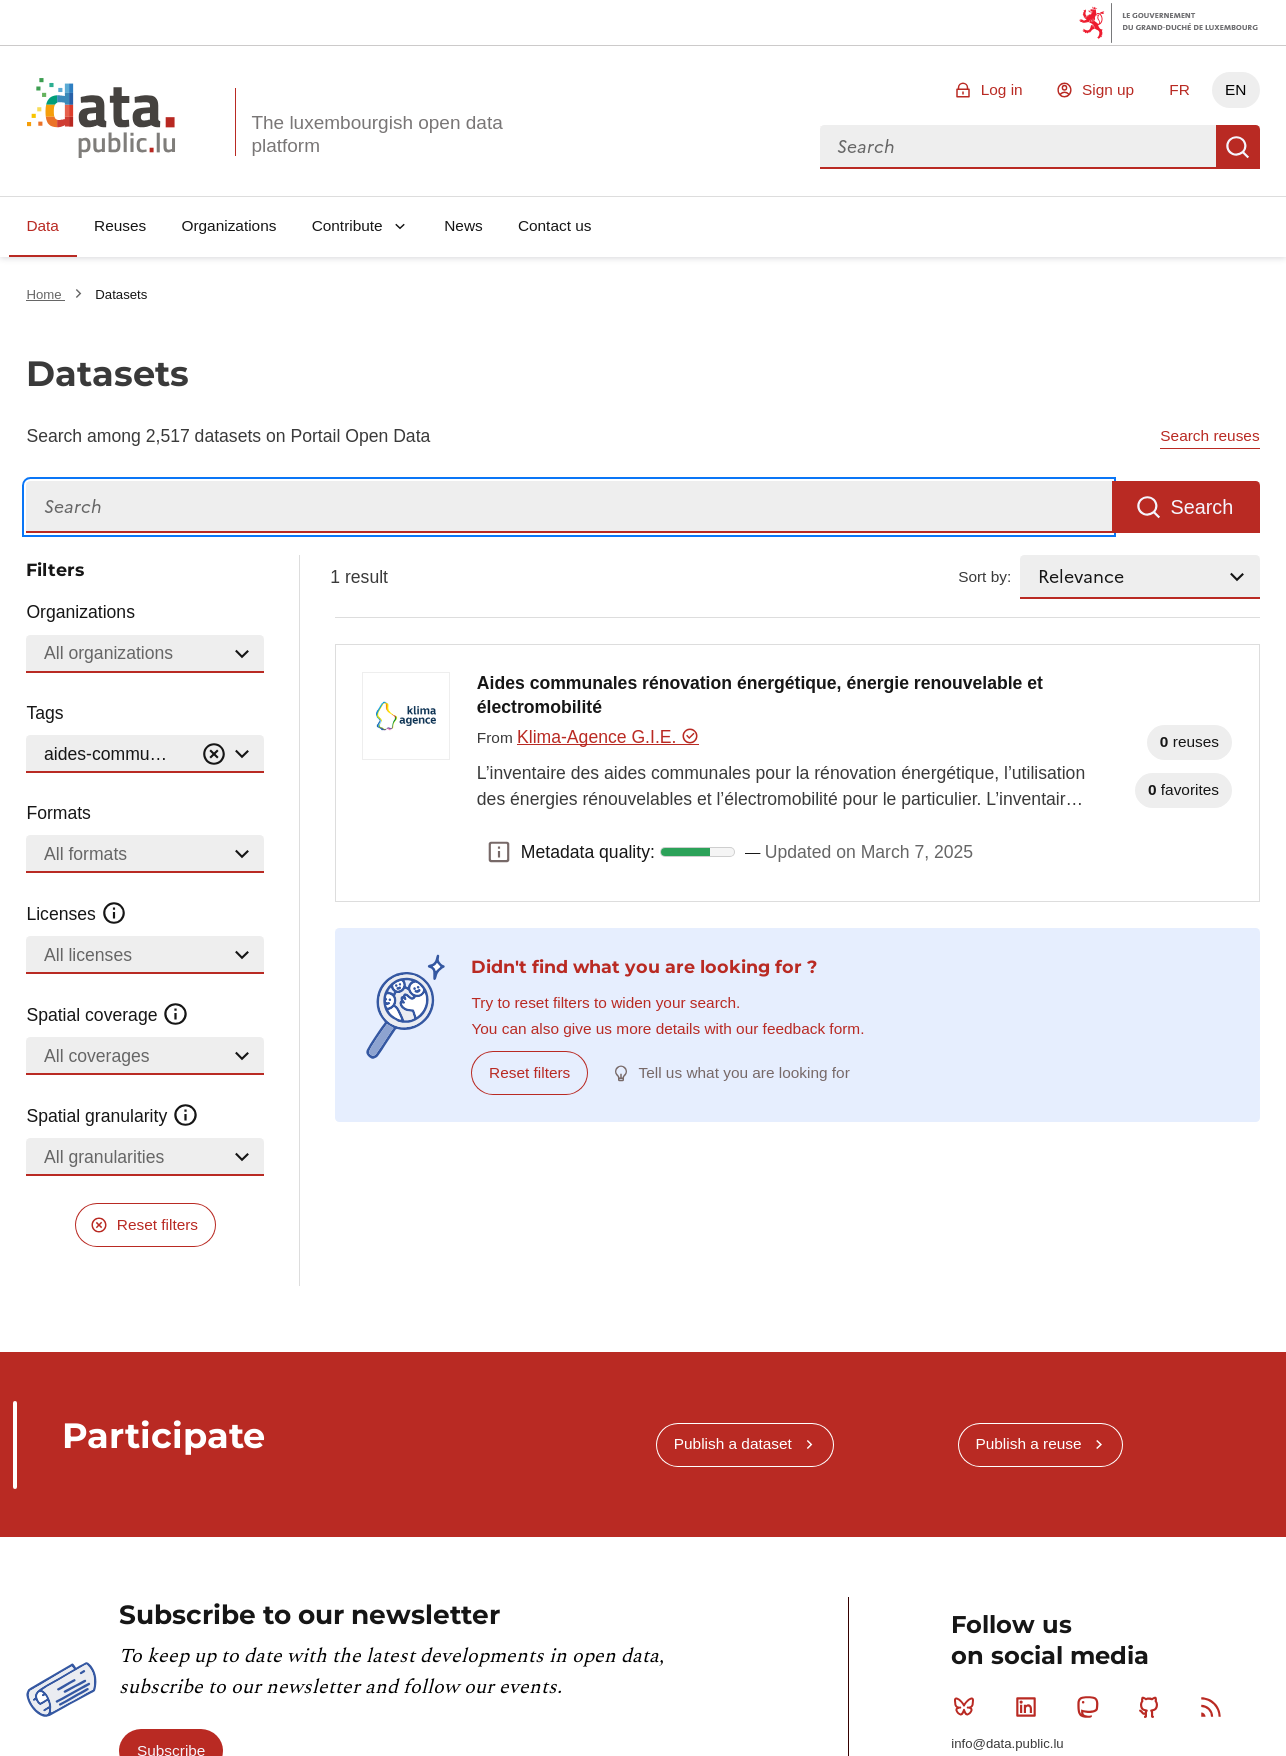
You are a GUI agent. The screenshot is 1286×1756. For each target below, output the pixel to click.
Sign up (1108, 89)
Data (42, 225)
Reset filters (157, 1224)
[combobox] (1018, 147)
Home (45, 294)
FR (1179, 89)
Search (1238, 147)
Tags (44, 713)
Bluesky (968, 1707)
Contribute (347, 225)
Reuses (120, 225)
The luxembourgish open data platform (376, 134)
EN (1235, 89)
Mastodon (1091, 1707)
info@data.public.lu (1007, 1743)
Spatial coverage (107, 1015)
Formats (58, 813)
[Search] (569, 507)
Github (1153, 1707)
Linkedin (1030, 1707)
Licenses (76, 914)
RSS (1215, 1707)
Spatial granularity (112, 1116)
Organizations (228, 225)
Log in (1002, 89)
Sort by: (984, 576)
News (463, 225)
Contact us (555, 225)
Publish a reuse (1028, 1443)
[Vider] (214, 754)
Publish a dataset (733, 1443)
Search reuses (1209, 435)
